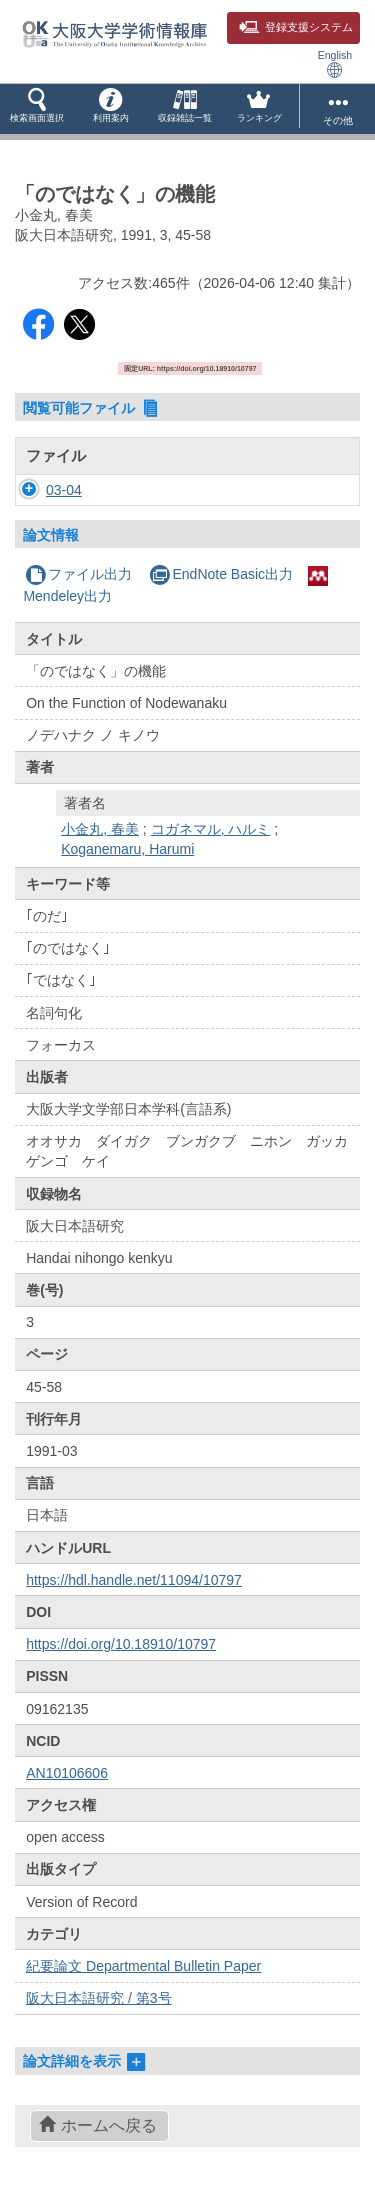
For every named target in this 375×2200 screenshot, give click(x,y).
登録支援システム (296, 27)
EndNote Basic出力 (221, 574)
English (335, 63)
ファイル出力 (78, 574)
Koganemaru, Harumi (127, 849)
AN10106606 (67, 1773)
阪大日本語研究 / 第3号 (98, 1998)
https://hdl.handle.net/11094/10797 (134, 1580)
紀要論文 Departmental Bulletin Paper (143, 1966)
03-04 (64, 490)
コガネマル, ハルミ (211, 829)
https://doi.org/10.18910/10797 (121, 1644)
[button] (37, 109)
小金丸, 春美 (100, 829)
